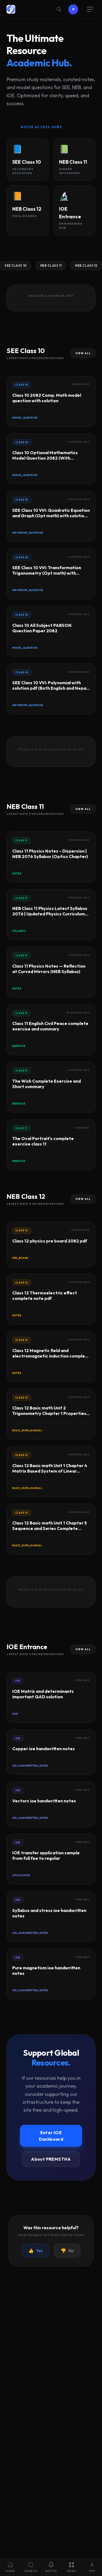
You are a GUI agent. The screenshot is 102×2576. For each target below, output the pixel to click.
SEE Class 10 (16, 266)
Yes (35, 2250)
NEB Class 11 (51, 266)
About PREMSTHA (51, 2159)
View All (83, 353)
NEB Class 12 (86, 266)
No (67, 2250)
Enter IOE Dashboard (51, 2136)
